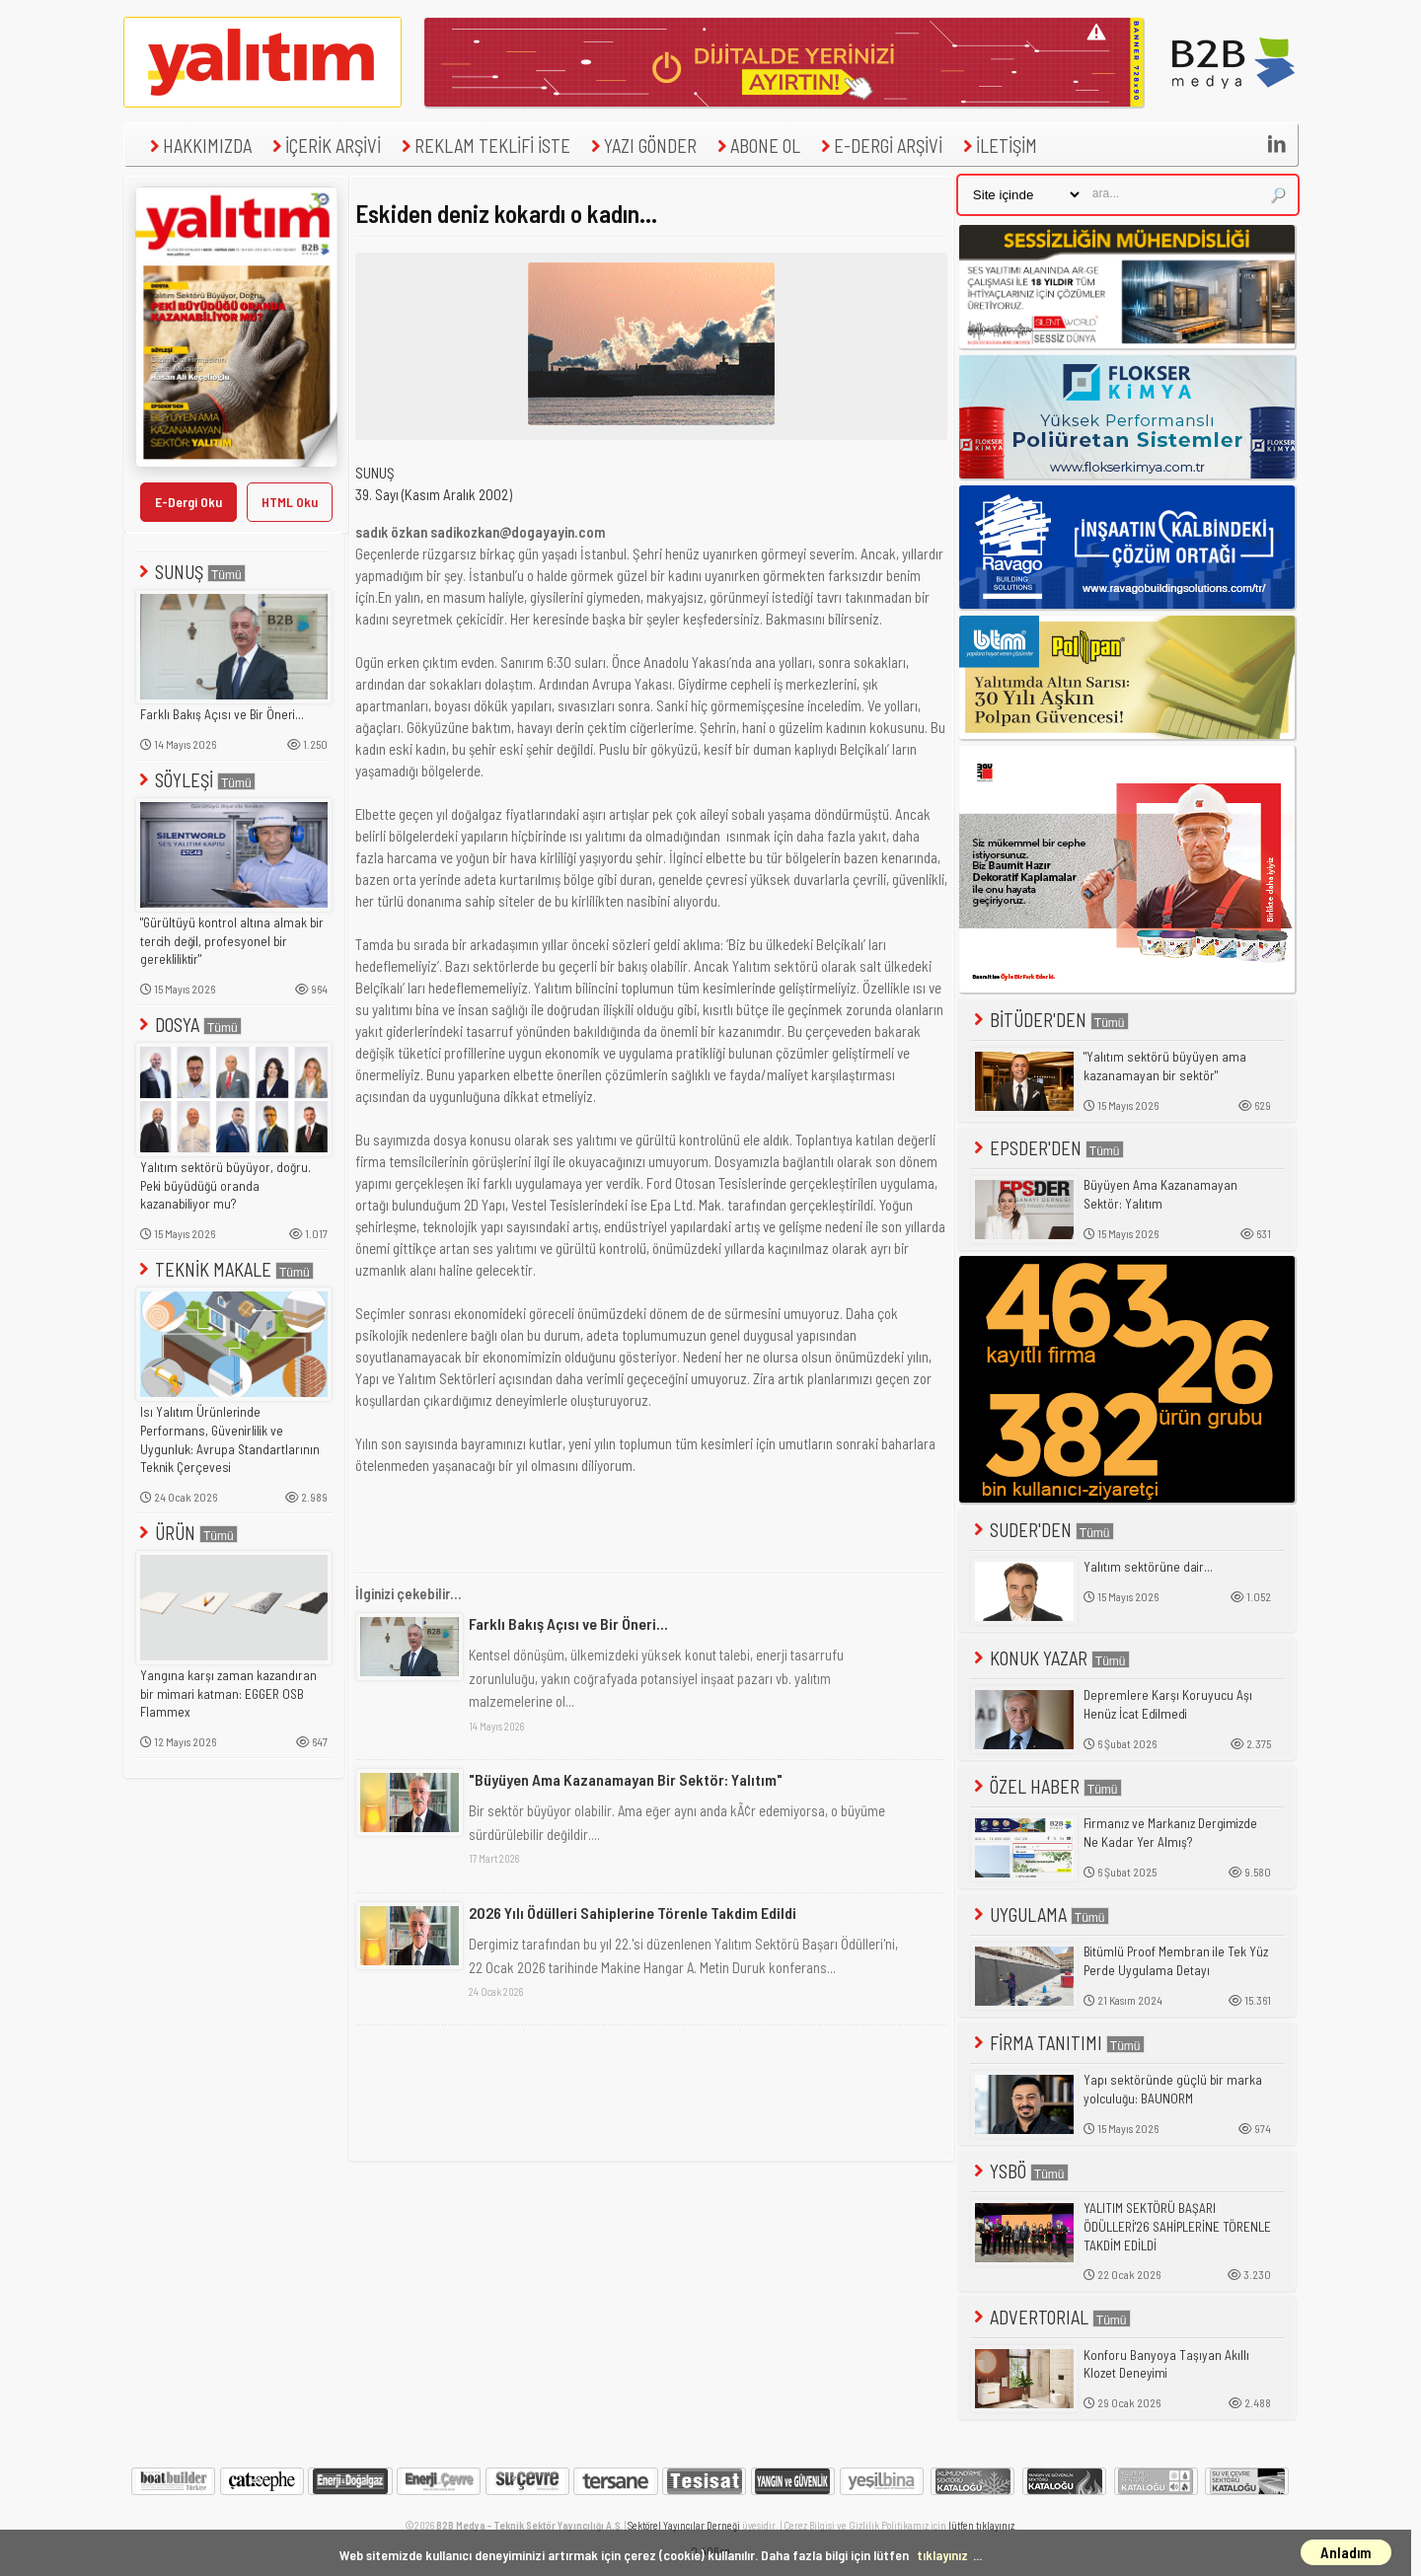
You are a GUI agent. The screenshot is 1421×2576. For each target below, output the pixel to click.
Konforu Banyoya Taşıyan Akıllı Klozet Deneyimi (1166, 2364)
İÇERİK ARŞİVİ (324, 145)
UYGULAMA (1039, 1914)
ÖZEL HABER (1046, 1786)
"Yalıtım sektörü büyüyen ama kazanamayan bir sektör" (1165, 1066)
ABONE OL (756, 145)
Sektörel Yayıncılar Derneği (684, 2525)
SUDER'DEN (1042, 1529)
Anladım (1346, 2552)
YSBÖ (1019, 2171)
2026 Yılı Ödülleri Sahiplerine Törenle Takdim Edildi (632, 1912)
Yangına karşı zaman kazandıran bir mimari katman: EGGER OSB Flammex (228, 1693)
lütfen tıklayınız (981, 2525)
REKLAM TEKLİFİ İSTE (483, 145)
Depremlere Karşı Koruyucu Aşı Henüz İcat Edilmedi (1168, 1704)
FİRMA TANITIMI (1057, 2042)
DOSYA (188, 1024)
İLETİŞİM (997, 145)
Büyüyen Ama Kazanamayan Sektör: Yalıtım (1160, 1194)
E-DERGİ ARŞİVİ (879, 145)
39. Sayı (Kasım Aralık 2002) (433, 494)
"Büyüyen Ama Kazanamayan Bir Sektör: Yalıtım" (626, 1779)
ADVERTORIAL (1050, 2317)
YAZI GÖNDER (641, 145)
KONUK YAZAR (1050, 1658)
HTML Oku (290, 501)
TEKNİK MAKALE (224, 1269)
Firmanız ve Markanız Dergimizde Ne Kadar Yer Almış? (1170, 1832)
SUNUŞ (190, 571)
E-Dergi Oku (188, 501)
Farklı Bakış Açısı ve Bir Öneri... (222, 714)
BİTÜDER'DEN (1049, 1019)
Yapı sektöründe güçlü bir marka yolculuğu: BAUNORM (1173, 2089)
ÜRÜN (186, 1532)
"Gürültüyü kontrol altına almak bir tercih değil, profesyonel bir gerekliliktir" (232, 941)
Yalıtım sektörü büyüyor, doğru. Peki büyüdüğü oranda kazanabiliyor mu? (225, 1185)
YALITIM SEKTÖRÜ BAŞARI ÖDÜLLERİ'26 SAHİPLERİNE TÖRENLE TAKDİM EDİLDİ (1177, 2226)
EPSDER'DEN (1047, 1148)
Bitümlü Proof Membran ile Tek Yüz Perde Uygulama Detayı (1176, 1961)
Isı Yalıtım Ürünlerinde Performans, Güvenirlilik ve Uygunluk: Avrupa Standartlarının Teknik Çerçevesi (230, 1439)
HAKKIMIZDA (198, 145)
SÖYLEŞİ (195, 780)
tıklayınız (942, 2554)
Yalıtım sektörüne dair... (1148, 1567)
